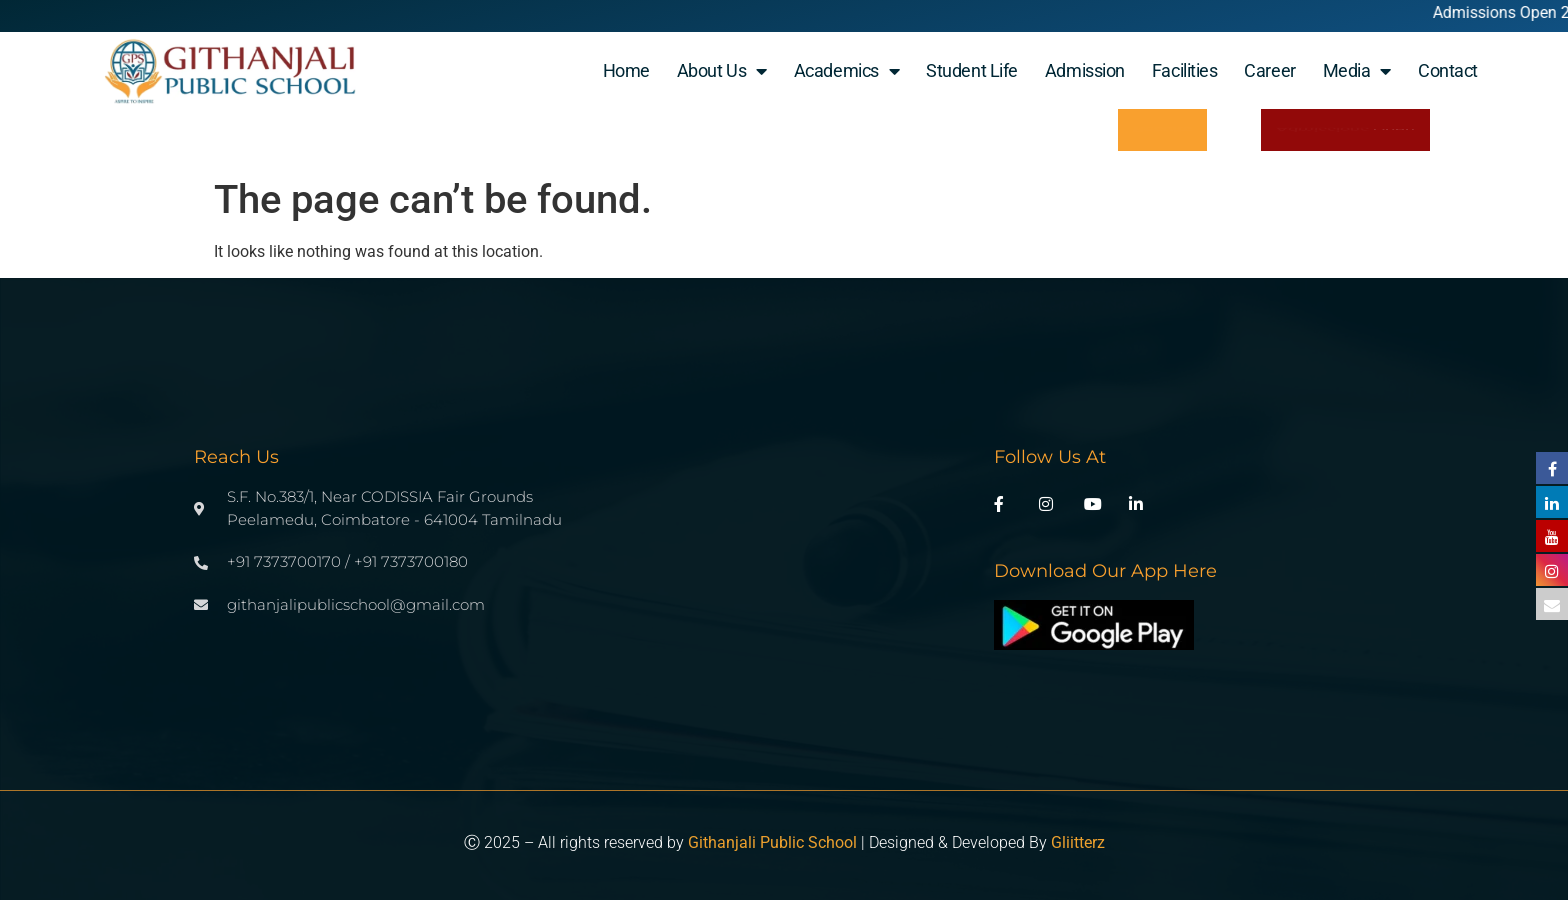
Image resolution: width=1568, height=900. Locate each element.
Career (1269, 70)
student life (972, 70)
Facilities (1185, 70)
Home (626, 70)
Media (1357, 71)
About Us (722, 71)
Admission (1085, 70)
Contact (1448, 70)
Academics (847, 71)
